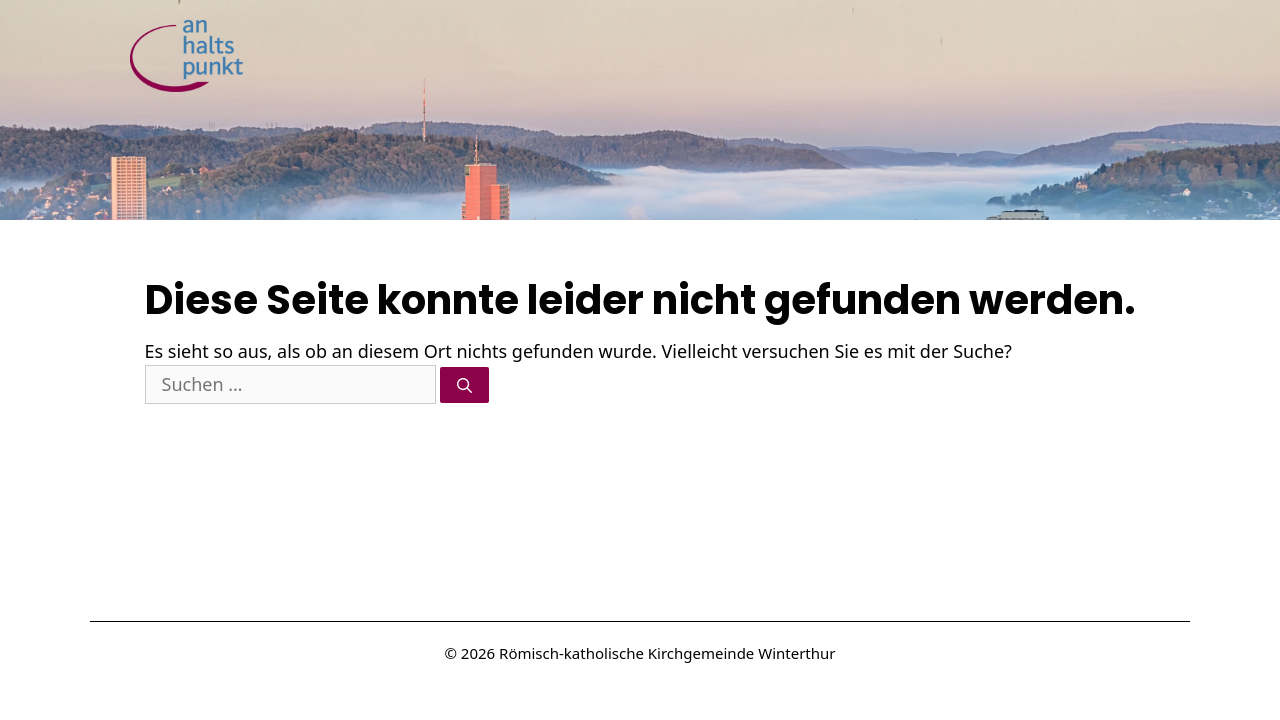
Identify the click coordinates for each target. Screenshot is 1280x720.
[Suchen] (464, 385)
